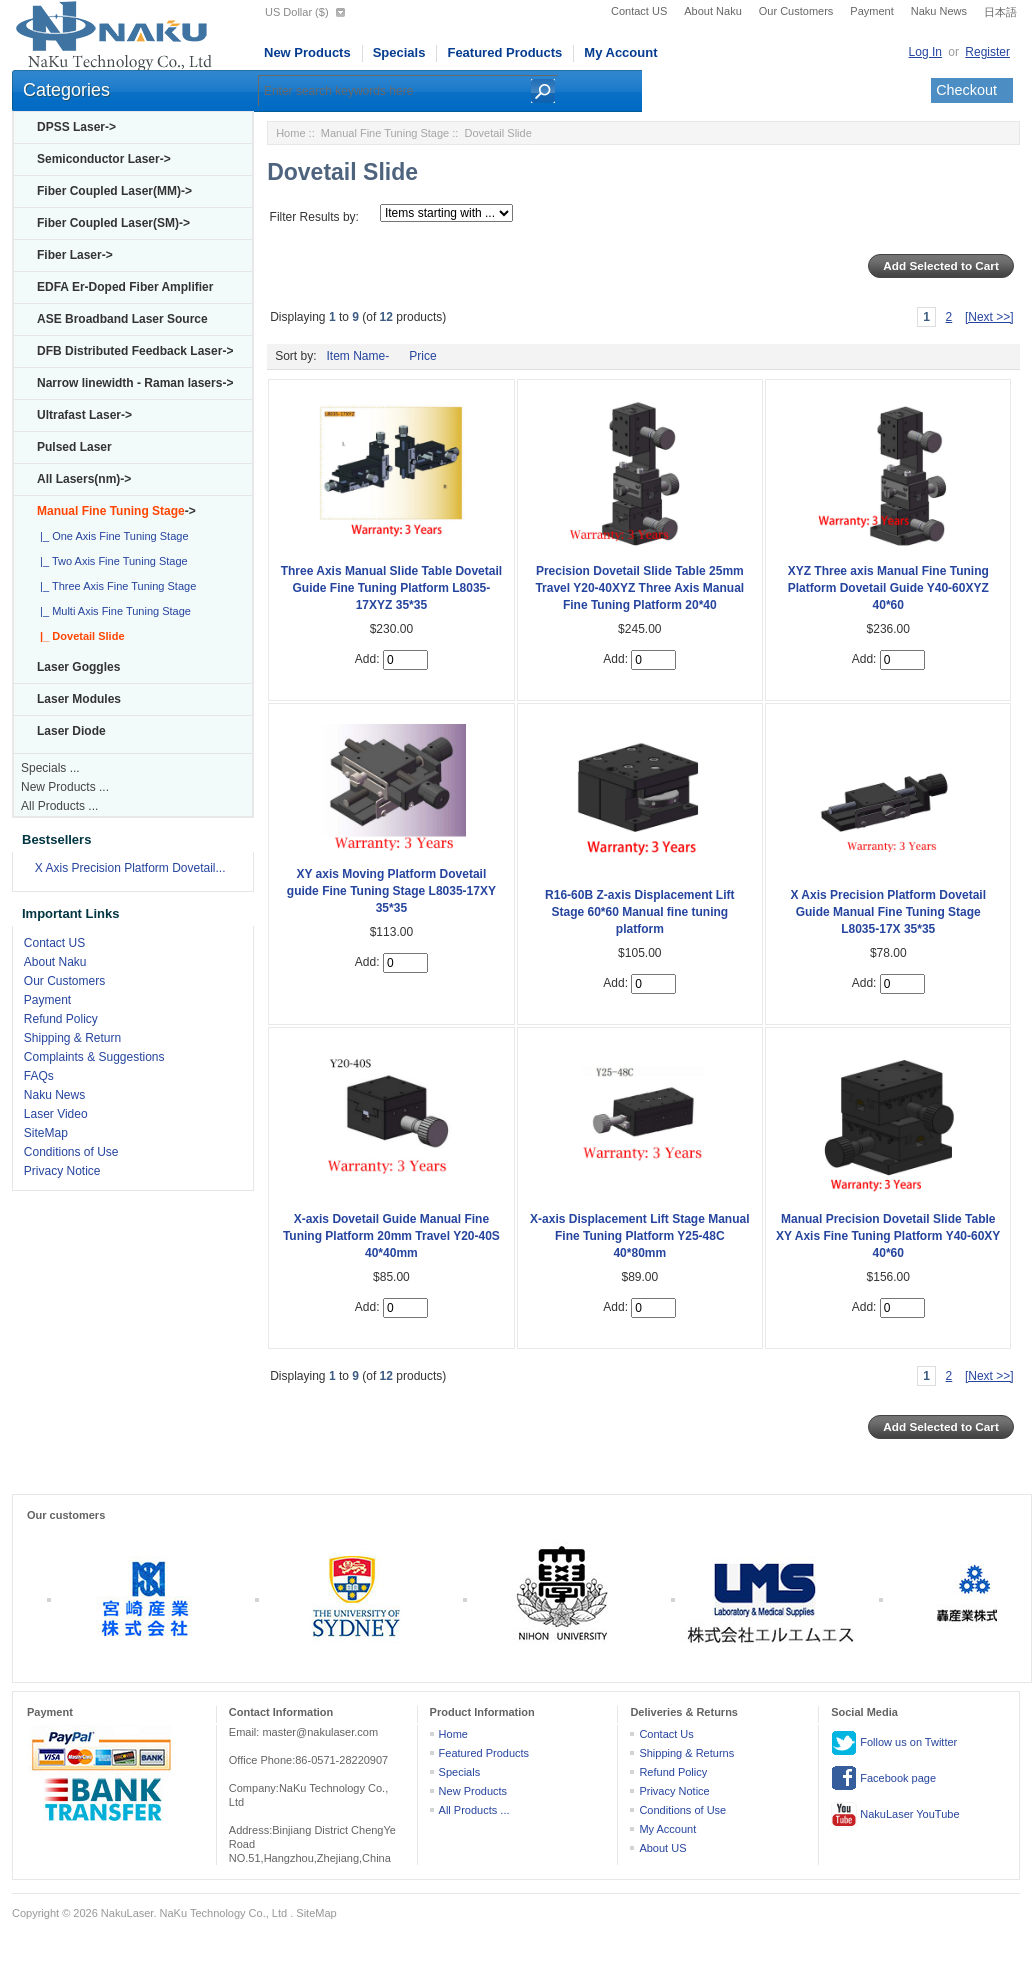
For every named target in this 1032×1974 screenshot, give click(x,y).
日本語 (1000, 12)
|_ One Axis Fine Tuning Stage (111, 536)
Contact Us (666, 1734)
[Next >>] (989, 317)
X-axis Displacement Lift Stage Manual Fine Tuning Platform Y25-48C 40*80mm (639, 1236)
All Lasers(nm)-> (84, 479)
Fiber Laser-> (75, 255)
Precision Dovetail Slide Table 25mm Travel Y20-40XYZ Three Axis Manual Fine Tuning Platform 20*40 (639, 588)
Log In (925, 52)
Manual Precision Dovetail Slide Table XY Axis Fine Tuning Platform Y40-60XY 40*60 (888, 1236)
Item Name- (358, 356)
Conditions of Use (71, 1152)
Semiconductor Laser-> (104, 159)
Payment (871, 11)
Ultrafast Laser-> (84, 415)
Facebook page (883, 1779)
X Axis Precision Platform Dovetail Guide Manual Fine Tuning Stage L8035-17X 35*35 (888, 912)
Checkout (966, 90)
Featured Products (504, 52)
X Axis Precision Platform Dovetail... (130, 868)
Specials (399, 52)
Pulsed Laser (74, 447)
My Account (620, 52)
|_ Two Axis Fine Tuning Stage (111, 561)
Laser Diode (71, 731)
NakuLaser (127, 1913)
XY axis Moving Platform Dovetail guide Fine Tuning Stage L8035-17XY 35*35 (391, 891)
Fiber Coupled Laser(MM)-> (114, 191)
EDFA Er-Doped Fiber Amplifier (125, 287)
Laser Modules (79, 699)
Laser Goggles (78, 667)
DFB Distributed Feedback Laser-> (135, 351)
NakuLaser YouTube (895, 1815)
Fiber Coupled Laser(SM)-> (113, 223)
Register (987, 52)
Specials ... (50, 768)
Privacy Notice (62, 1171)
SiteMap (46, 1133)
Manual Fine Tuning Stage (385, 133)
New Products (307, 52)
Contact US (639, 11)
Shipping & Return (72, 1038)
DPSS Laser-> (76, 127)
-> (116, 511)
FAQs (39, 1076)
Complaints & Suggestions (94, 1057)
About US (662, 1848)
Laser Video (56, 1114)
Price (422, 356)
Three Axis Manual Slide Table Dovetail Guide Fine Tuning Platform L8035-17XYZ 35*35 (391, 588)
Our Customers (796, 11)
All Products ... (59, 806)
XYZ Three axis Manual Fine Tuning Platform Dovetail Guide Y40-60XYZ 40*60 (888, 588)
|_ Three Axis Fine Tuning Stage (115, 586)
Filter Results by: (314, 217)
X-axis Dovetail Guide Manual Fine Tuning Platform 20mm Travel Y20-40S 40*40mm (391, 1236)
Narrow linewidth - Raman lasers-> (135, 383)
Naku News (939, 11)
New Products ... (65, 787)
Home (290, 133)
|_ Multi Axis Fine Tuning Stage (112, 611)
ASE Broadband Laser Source (122, 319)
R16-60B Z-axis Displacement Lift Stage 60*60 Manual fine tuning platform (639, 912)
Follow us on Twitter (894, 1743)
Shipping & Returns (686, 1753)
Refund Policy (61, 1019)
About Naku (712, 11)
